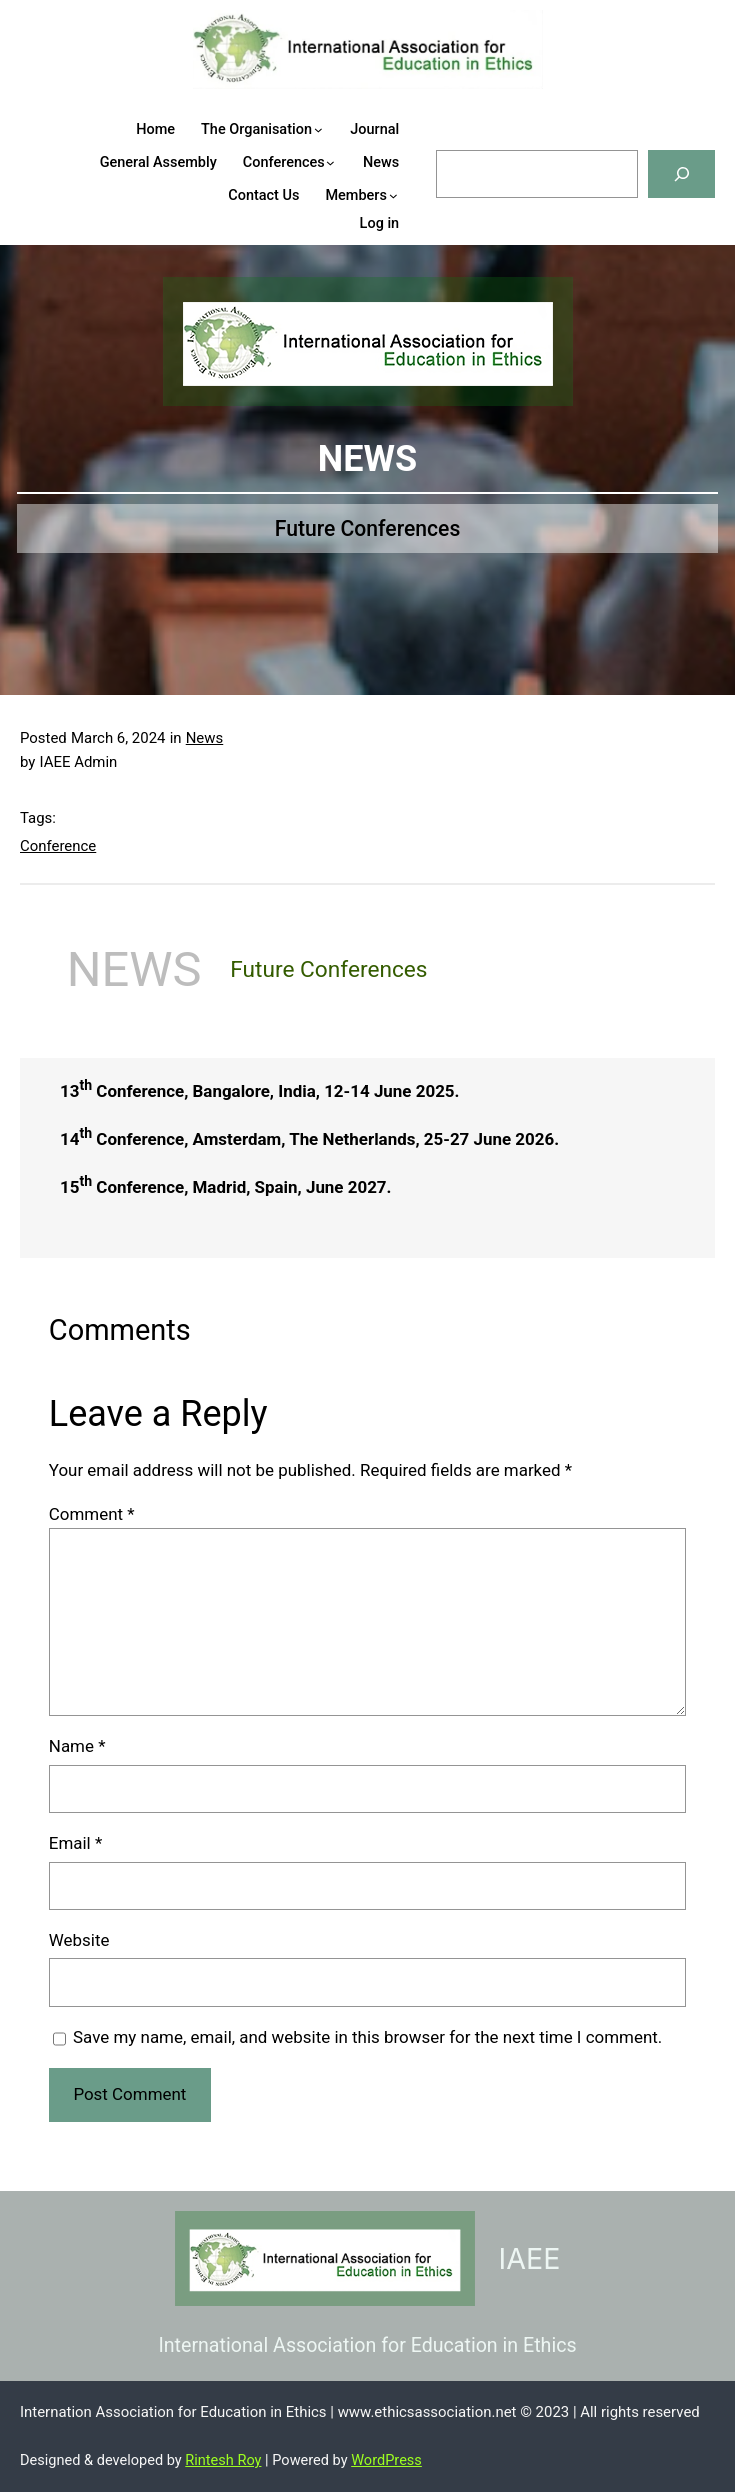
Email (75, 1843)
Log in (380, 223)
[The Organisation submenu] (333, 129)
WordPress (386, 2460)
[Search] (681, 173)
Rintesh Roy (223, 2460)
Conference (58, 846)
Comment (92, 1514)
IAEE (530, 2258)
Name (77, 1746)
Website (79, 1940)
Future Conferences (368, 528)
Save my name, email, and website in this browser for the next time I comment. (367, 2037)
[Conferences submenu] (345, 162)
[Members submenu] (408, 195)
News (205, 738)
